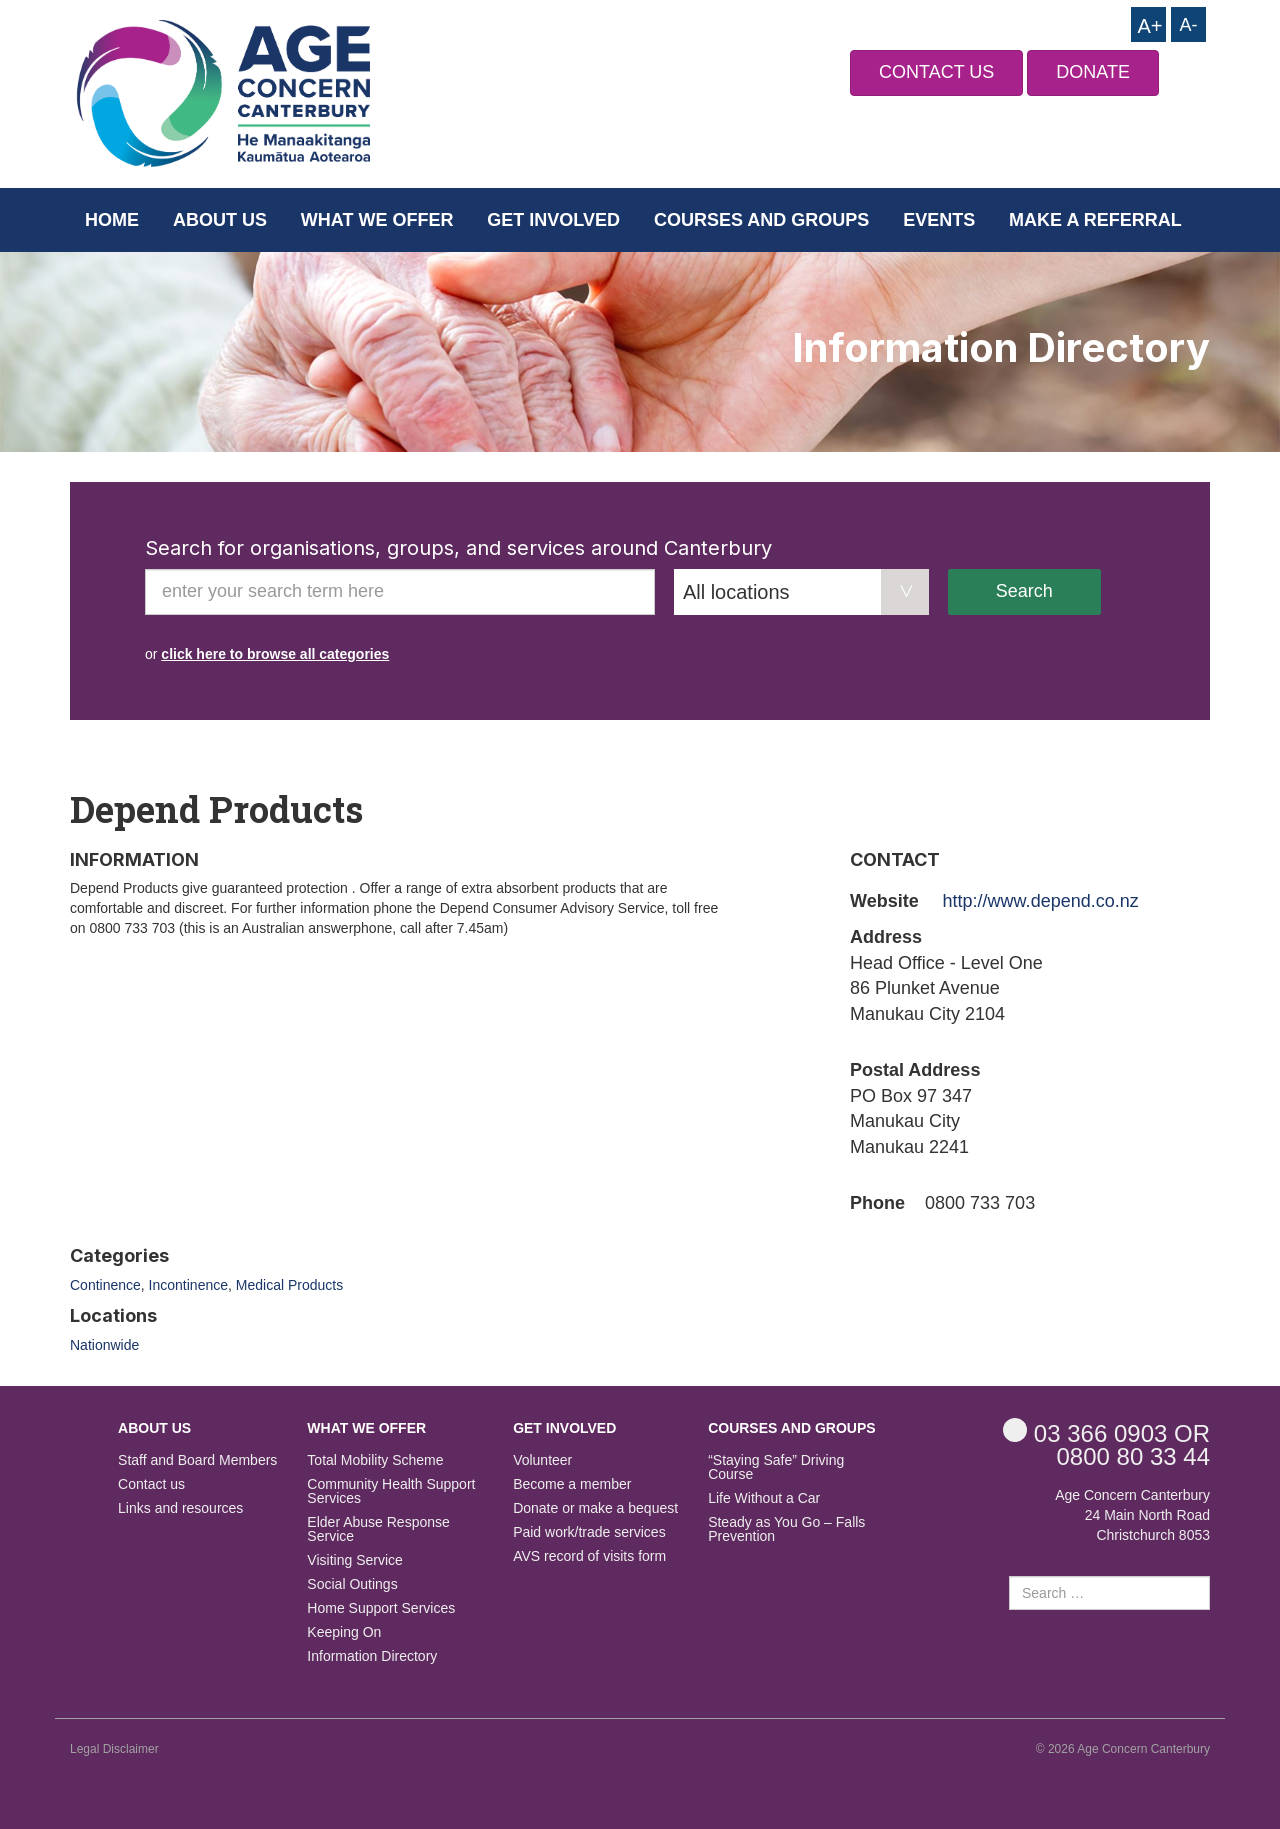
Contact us (151, 1484)
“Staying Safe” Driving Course (776, 1467)
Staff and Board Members (197, 1460)
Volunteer (542, 1460)
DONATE (1093, 72)
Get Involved (553, 220)
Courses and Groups (761, 220)
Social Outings (352, 1584)
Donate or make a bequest (595, 1508)
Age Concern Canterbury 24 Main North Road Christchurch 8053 (1132, 1515)
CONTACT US (936, 72)
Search (1024, 591)
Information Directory (372, 1656)
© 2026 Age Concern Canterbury (1123, 1749)
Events (939, 220)
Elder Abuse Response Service (378, 1529)
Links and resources (180, 1508)
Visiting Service (354, 1560)
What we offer (377, 220)
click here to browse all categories (275, 654)
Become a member (572, 1484)
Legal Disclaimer (114, 1749)
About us (220, 220)
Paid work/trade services (589, 1532)
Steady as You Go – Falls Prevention (786, 1529)
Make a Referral (1095, 220)
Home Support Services (381, 1608)
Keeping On (344, 1632)
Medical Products (289, 1285)
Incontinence (188, 1285)
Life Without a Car (764, 1498)
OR (1106, 1432)
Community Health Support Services (391, 1491)
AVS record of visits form (589, 1556)
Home (112, 220)
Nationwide (104, 1345)
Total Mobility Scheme (375, 1460)
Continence (105, 1285)
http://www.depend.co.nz (1041, 901)
